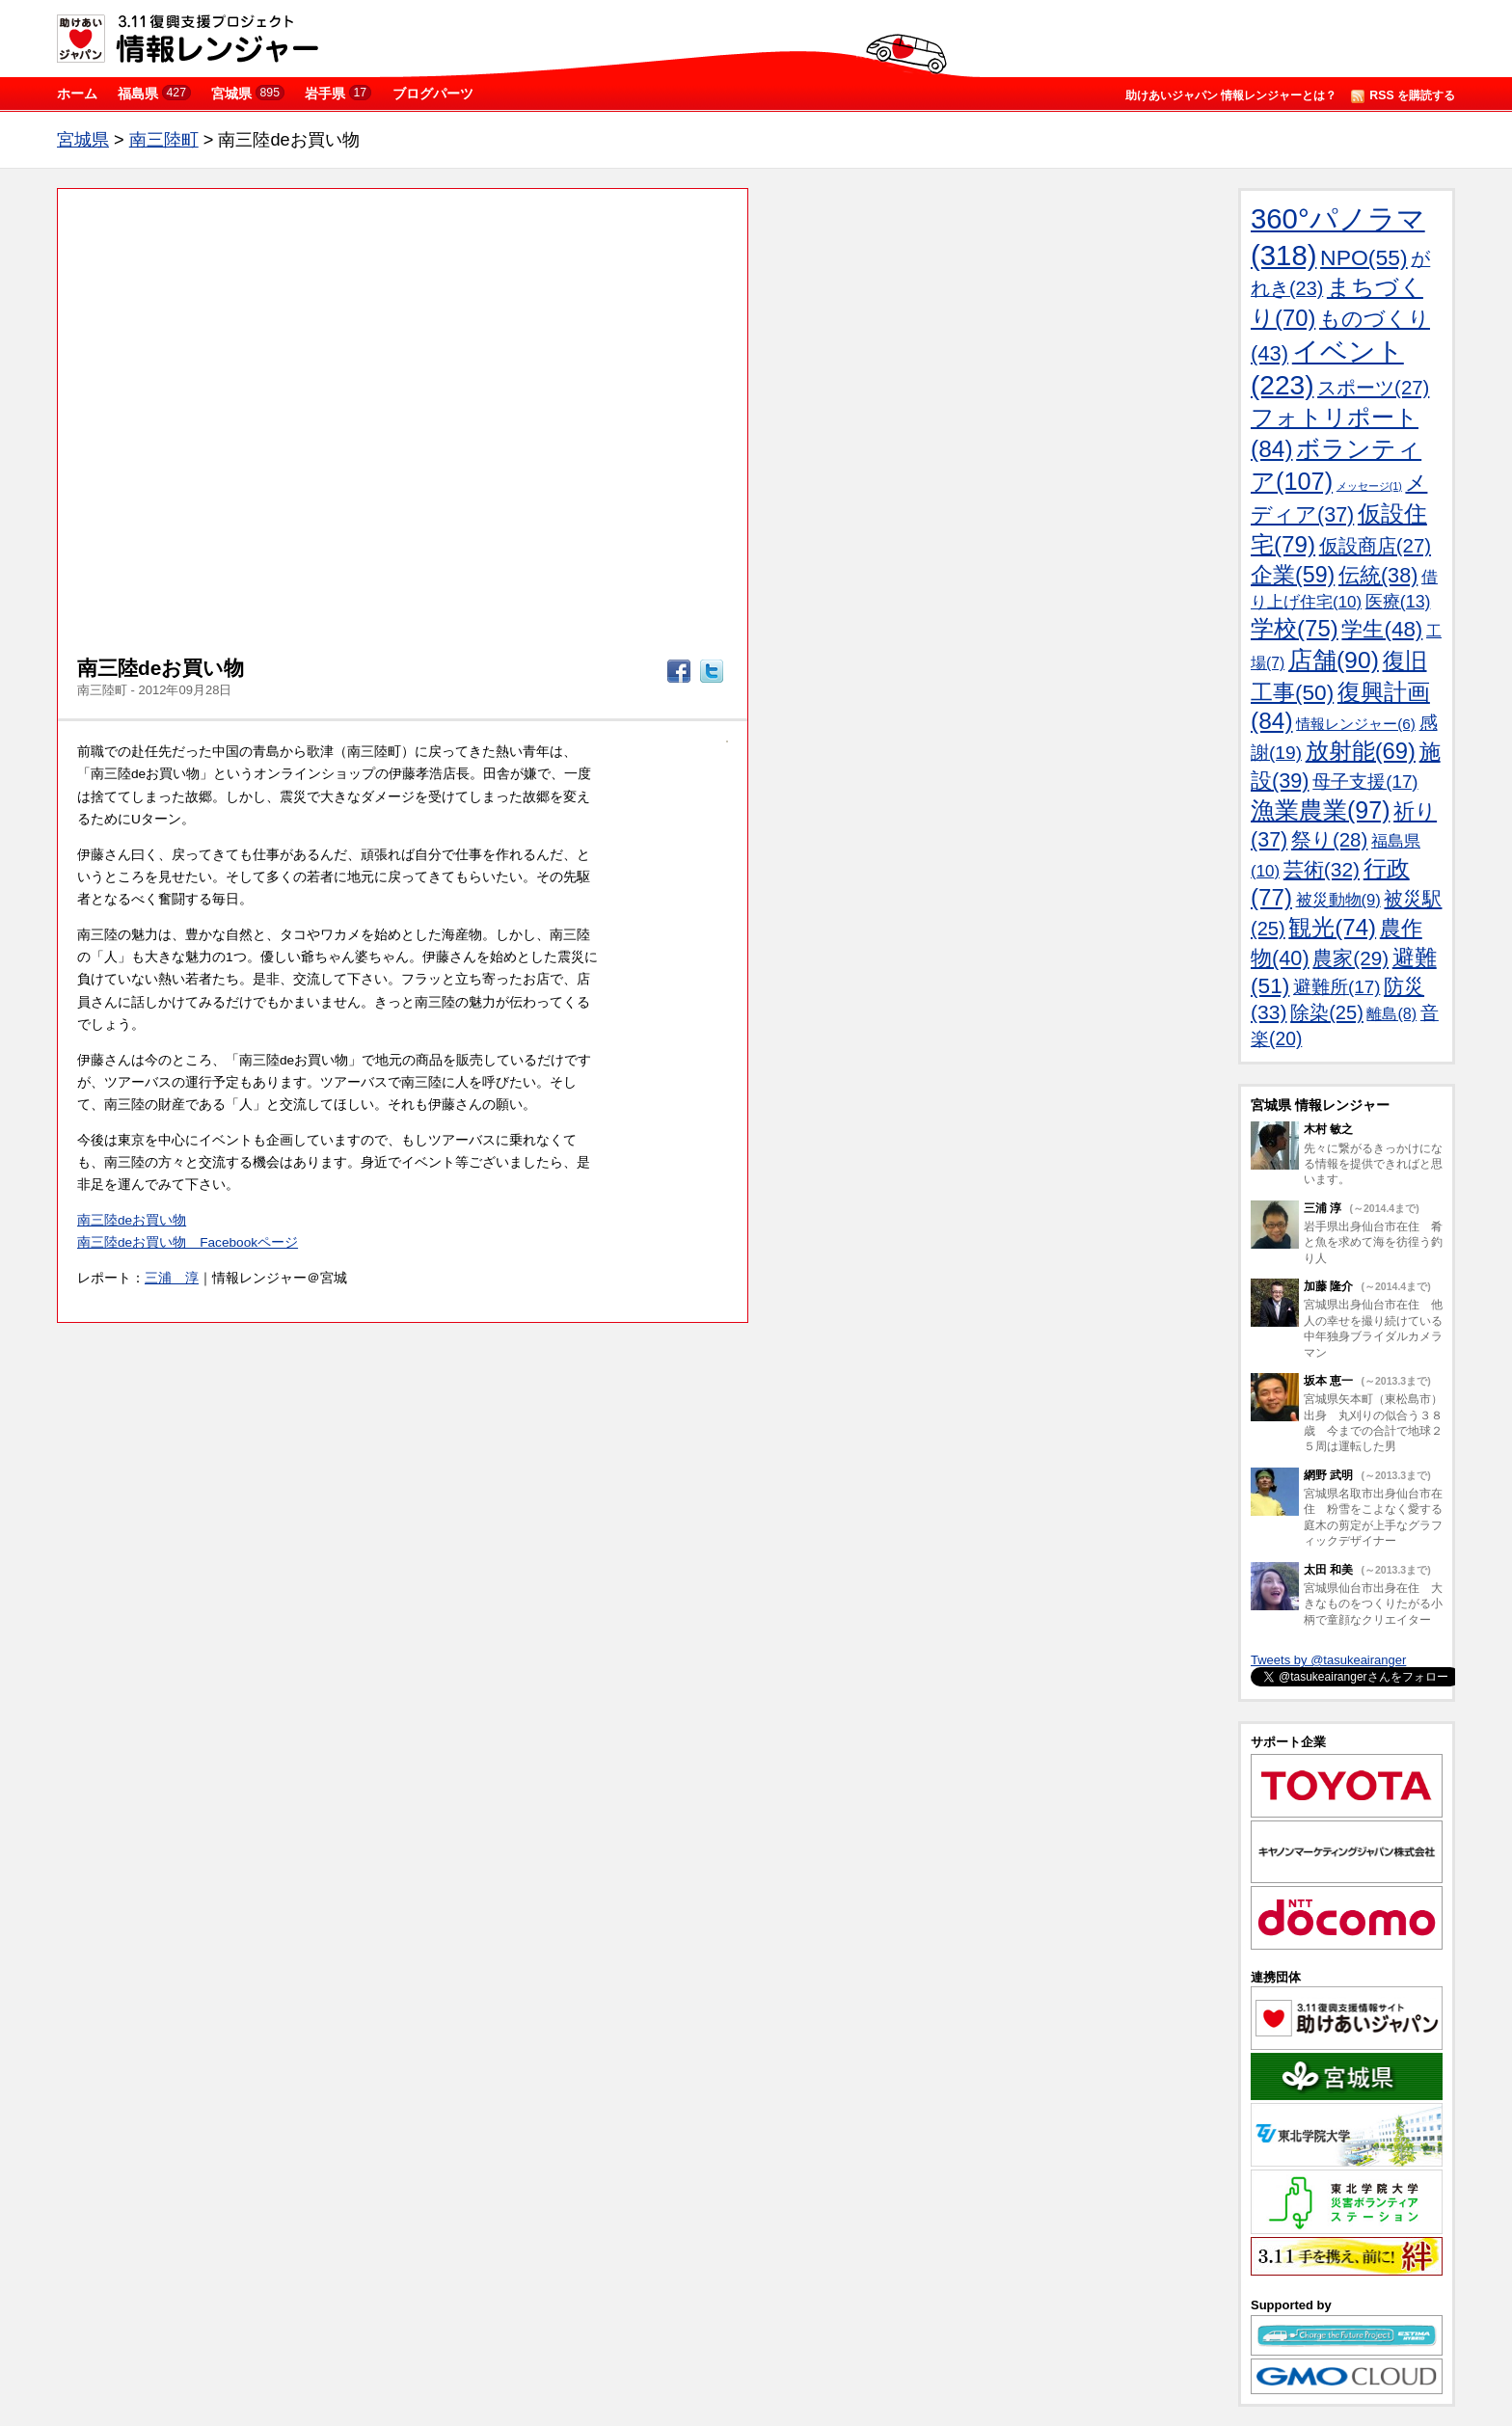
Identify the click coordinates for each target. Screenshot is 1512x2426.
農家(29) (1350, 958)
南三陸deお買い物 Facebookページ (187, 1242)
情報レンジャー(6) (1356, 723)
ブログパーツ (432, 93)
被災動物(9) (1338, 900)
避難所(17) (1336, 987)
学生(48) (1381, 629)
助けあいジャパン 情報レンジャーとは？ (1230, 95)
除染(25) (1327, 1012)
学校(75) (1294, 628)
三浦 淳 (172, 1278)
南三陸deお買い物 (131, 1220)
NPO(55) (1364, 257)
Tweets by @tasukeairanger (1328, 1660)
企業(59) (1293, 574)
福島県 (154, 93)
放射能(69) (1361, 751)
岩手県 (338, 93)
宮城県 (247, 93)
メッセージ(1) (1369, 486)
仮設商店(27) (1375, 545)
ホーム (77, 93)
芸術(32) (1321, 869)
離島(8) (1391, 1013)
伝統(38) (1378, 575)
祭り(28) (1329, 839)
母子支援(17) (1365, 781)
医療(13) (1398, 601)
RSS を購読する (1403, 96)
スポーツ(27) (1373, 387)
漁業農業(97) (1320, 809)
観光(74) (1332, 927)
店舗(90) (1333, 660)
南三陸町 (164, 139)
